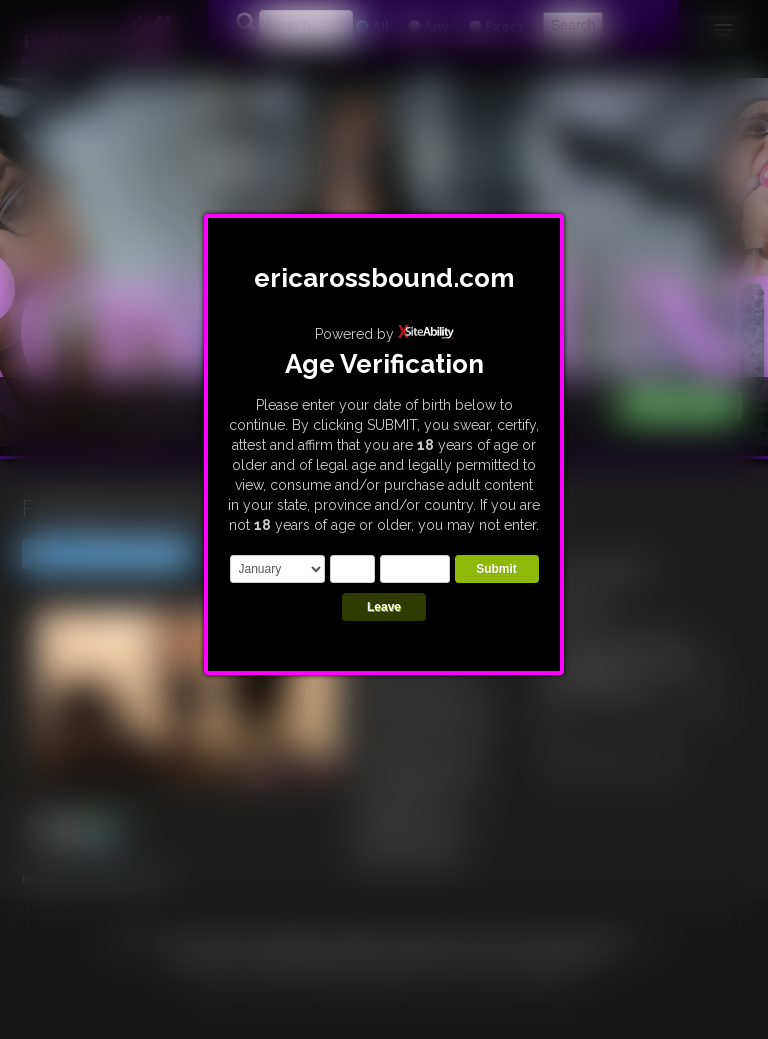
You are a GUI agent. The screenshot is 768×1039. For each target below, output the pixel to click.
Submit (496, 569)
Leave (384, 607)
